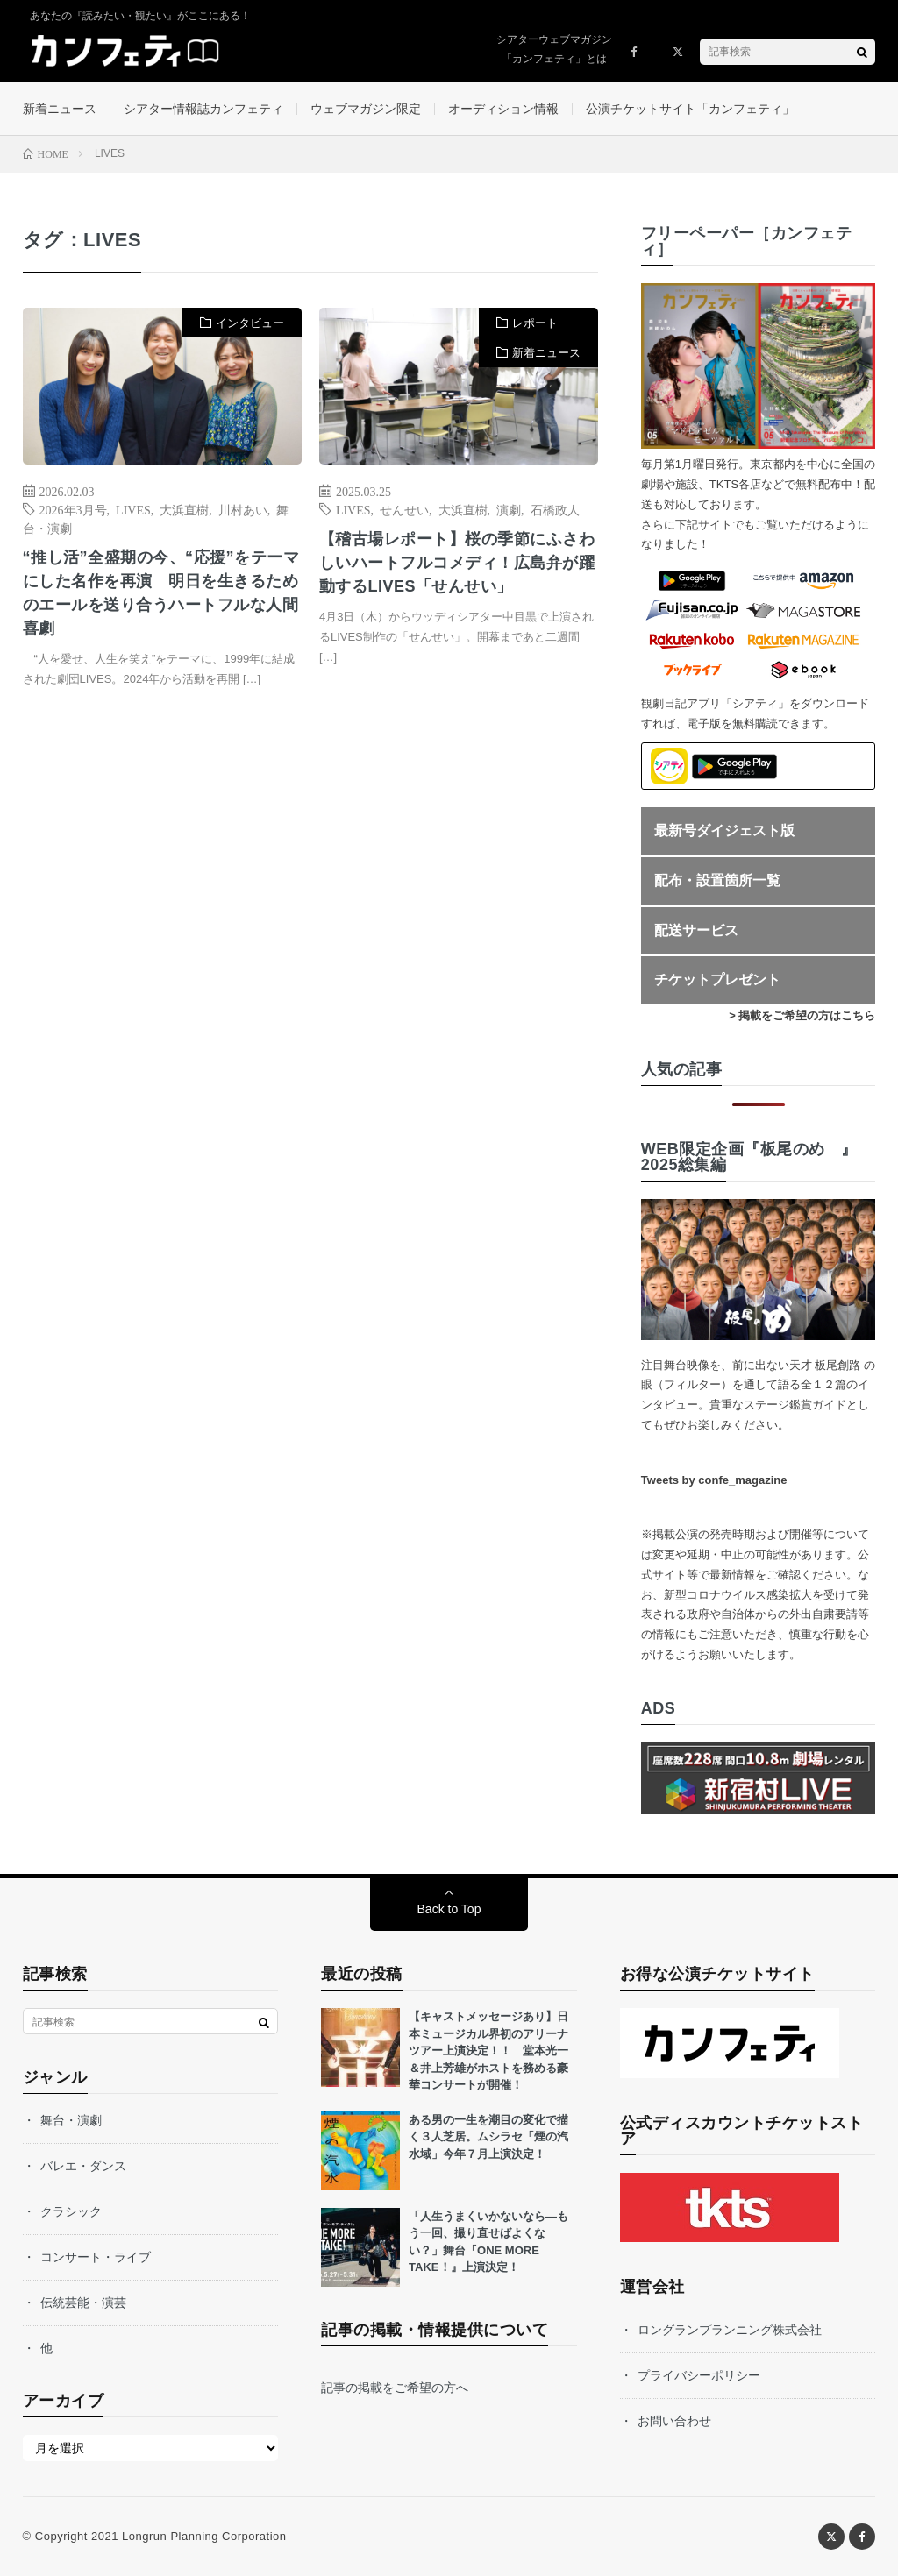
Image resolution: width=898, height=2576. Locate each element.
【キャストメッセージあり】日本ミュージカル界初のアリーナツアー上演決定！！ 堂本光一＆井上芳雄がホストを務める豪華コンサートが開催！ (488, 2050)
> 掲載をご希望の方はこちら (802, 1015)
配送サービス (696, 930)
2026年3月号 (73, 509)
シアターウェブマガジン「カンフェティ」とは (554, 49)
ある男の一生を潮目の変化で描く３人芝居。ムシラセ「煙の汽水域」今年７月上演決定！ (488, 2137)
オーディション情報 (503, 109)
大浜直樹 (184, 509)
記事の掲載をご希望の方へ (394, 2388)
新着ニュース (59, 109)
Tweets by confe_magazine (714, 1480)
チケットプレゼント (717, 979)
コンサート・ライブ (95, 2257)
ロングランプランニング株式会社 (730, 2330)
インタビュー (250, 323)
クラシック (71, 2211)
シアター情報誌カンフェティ (203, 109)
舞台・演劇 (71, 2120)
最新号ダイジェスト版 (724, 830)
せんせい (404, 509)
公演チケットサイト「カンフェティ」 (690, 109)
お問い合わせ (674, 2421)
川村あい (242, 509)
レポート (535, 323)
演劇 (508, 509)
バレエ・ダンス (83, 2166)
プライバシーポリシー (699, 2375)
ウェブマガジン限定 (365, 109)
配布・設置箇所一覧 (717, 880)
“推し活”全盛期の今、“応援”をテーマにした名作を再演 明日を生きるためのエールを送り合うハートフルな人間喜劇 (161, 593)
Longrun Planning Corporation (204, 2536)
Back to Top (449, 1909)
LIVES (133, 509)
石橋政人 (555, 509)
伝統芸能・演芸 (83, 2303)
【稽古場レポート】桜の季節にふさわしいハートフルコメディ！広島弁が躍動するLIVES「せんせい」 (457, 562)
